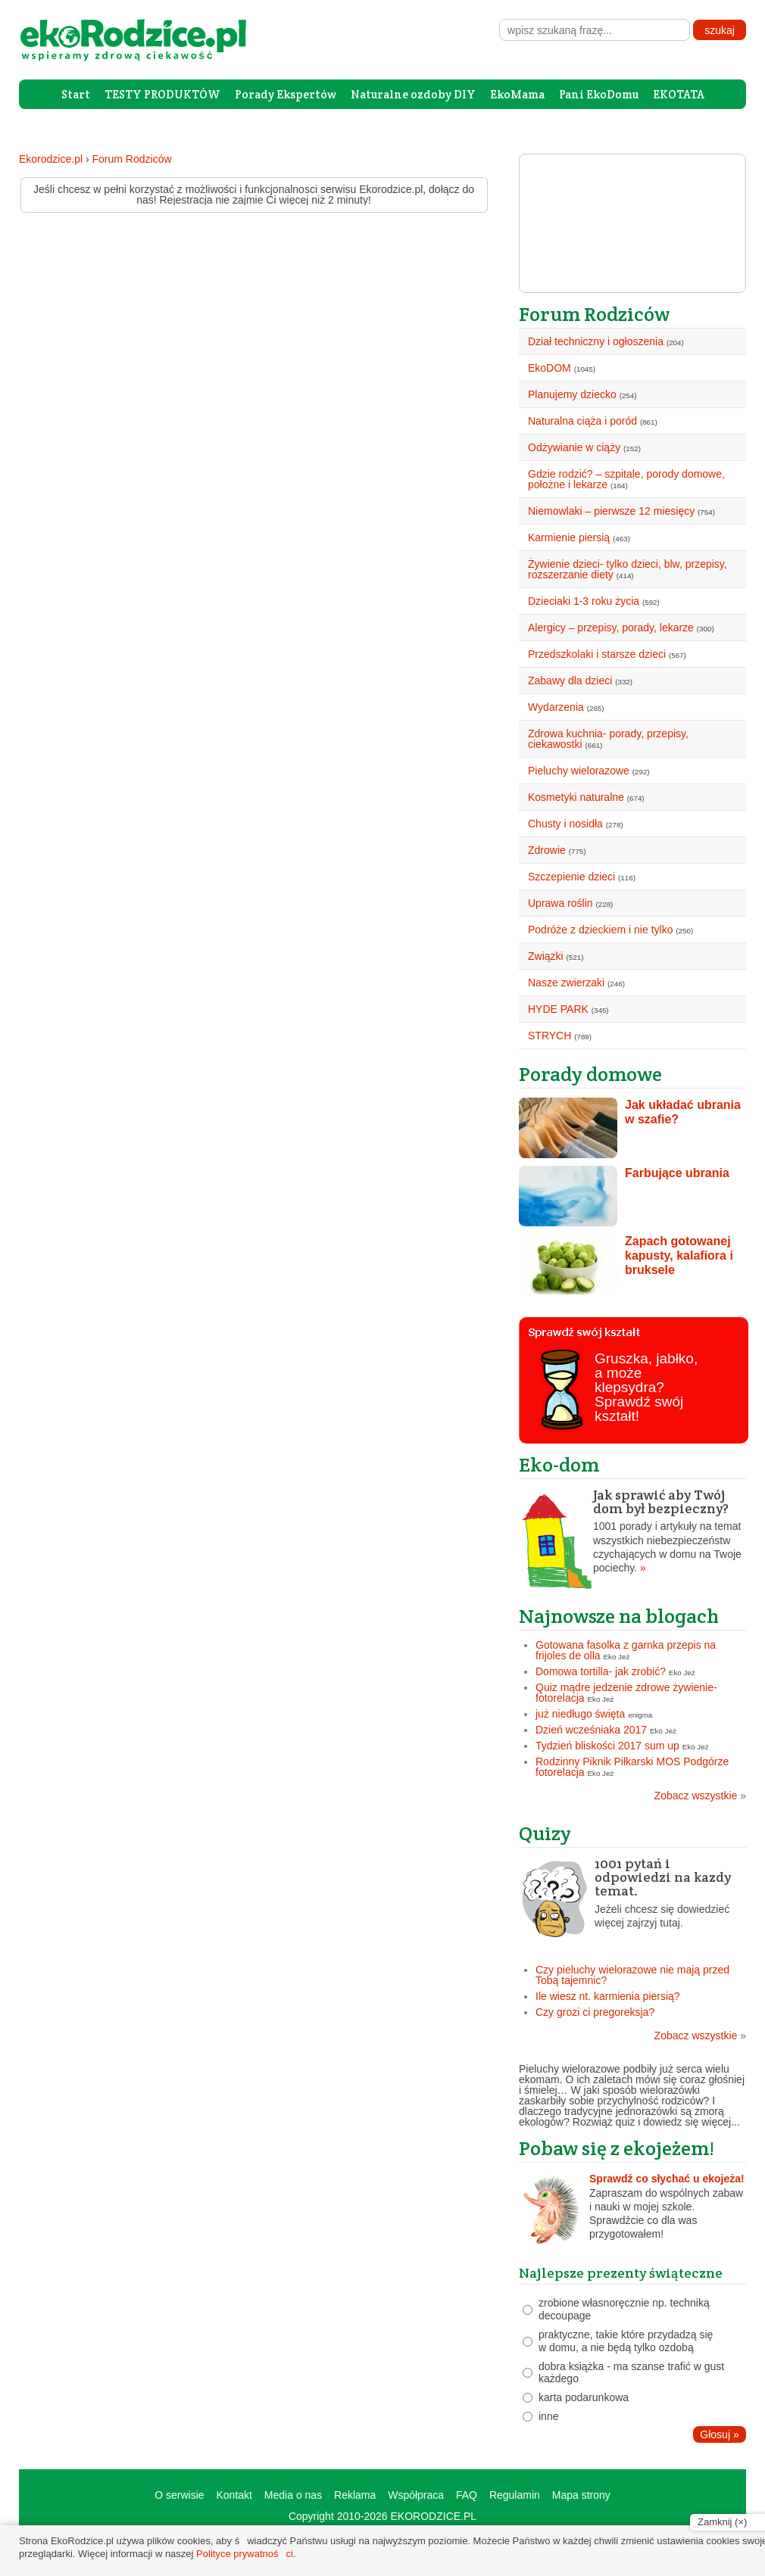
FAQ (466, 2495)
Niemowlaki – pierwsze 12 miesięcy (611, 511)
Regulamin (514, 2495)
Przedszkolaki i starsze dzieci (597, 654)
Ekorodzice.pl (51, 159)
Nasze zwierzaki (566, 983)
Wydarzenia (556, 707)
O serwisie (179, 2495)
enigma (640, 1715)
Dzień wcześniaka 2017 (591, 1730)
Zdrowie (547, 850)
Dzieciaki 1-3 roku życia (583, 601)
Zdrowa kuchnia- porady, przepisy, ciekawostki (608, 738)
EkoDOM (549, 368)
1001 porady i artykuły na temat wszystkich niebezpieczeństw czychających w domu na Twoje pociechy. (632, 1531)
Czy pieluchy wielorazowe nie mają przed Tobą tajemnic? (632, 1975)
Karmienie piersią (569, 537)
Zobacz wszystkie (700, 1795)
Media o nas (293, 2495)
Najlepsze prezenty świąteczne (621, 2273)
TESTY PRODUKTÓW (162, 94)
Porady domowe (590, 1073)
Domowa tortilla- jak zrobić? (601, 1671)
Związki (546, 956)
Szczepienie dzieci (571, 877)
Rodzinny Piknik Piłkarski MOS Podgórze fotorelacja (632, 1766)
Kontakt (233, 2495)
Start (75, 94)
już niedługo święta (580, 1714)
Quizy (545, 1833)
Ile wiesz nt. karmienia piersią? (608, 1996)
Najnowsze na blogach (619, 1615)
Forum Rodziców (132, 159)
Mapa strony (581, 2495)
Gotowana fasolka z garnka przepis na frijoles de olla (626, 1650)
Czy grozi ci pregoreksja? (595, 2012)
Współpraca (416, 2495)
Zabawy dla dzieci (570, 680)
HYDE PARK (558, 1009)
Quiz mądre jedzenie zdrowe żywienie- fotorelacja (626, 1692)
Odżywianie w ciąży (574, 447)
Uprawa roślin (560, 903)
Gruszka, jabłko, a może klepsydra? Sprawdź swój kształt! (646, 1386)
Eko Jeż (617, 1656)
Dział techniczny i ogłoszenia (596, 341)
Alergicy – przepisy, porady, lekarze (611, 627)
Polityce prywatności (244, 2553)
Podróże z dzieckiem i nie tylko (600, 930)
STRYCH (549, 1035)
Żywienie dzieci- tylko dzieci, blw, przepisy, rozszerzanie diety (627, 569)
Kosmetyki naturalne (576, 797)
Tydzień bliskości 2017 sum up (607, 1746)
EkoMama (517, 94)
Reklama (355, 2495)
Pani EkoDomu (599, 94)
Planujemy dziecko (572, 394)
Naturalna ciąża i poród (582, 421)
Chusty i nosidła (565, 824)
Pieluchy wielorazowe (578, 771)
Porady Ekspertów (285, 94)
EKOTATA (678, 94)
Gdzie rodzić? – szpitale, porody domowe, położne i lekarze (626, 479)
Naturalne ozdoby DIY (413, 94)
